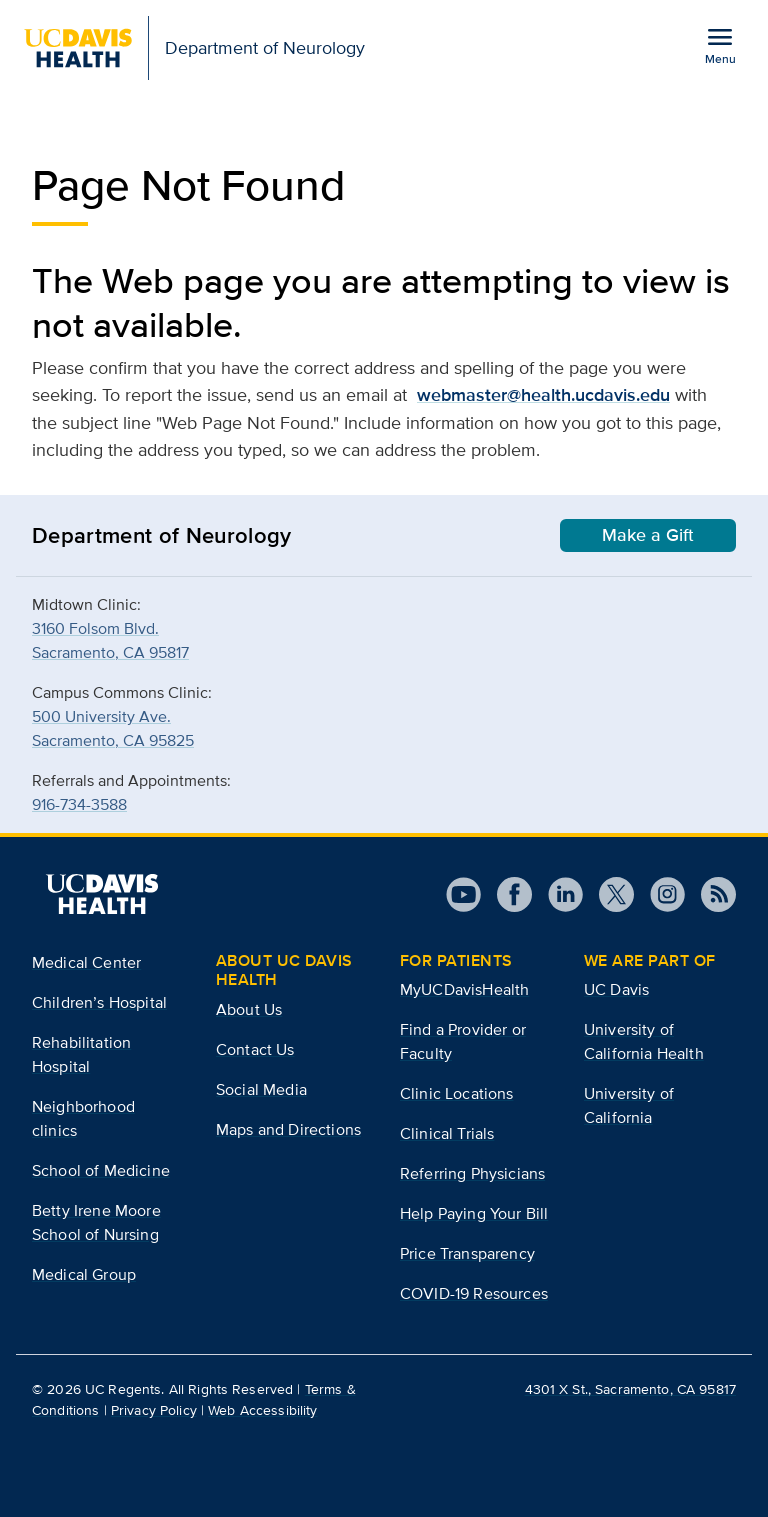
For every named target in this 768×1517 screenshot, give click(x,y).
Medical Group (84, 1274)
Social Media (261, 1089)
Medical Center (86, 962)
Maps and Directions (288, 1129)
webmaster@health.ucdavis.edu (543, 395)
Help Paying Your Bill (474, 1213)
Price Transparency (467, 1253)
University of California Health (644, 1041)
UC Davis (616, 989)
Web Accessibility (262, 1410)
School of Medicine (101, 1170)
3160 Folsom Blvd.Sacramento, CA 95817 (110, 640)
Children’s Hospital (99, 1002)
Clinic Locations (457, 1093)
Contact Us (255, 1049)
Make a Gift (648, 535)
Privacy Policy (154, 1410)
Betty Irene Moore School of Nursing (96, 1222)
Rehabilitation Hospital (81, 1054)
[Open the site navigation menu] (720, 45)
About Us (249, 1009)
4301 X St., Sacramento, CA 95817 (630, 1389)
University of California (629, 1105)
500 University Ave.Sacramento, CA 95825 (113, 728)
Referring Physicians (472, 1173)
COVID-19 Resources (474, 1293)
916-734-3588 (79, 804)
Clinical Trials (447, 1133)
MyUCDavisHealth (464, 989)
